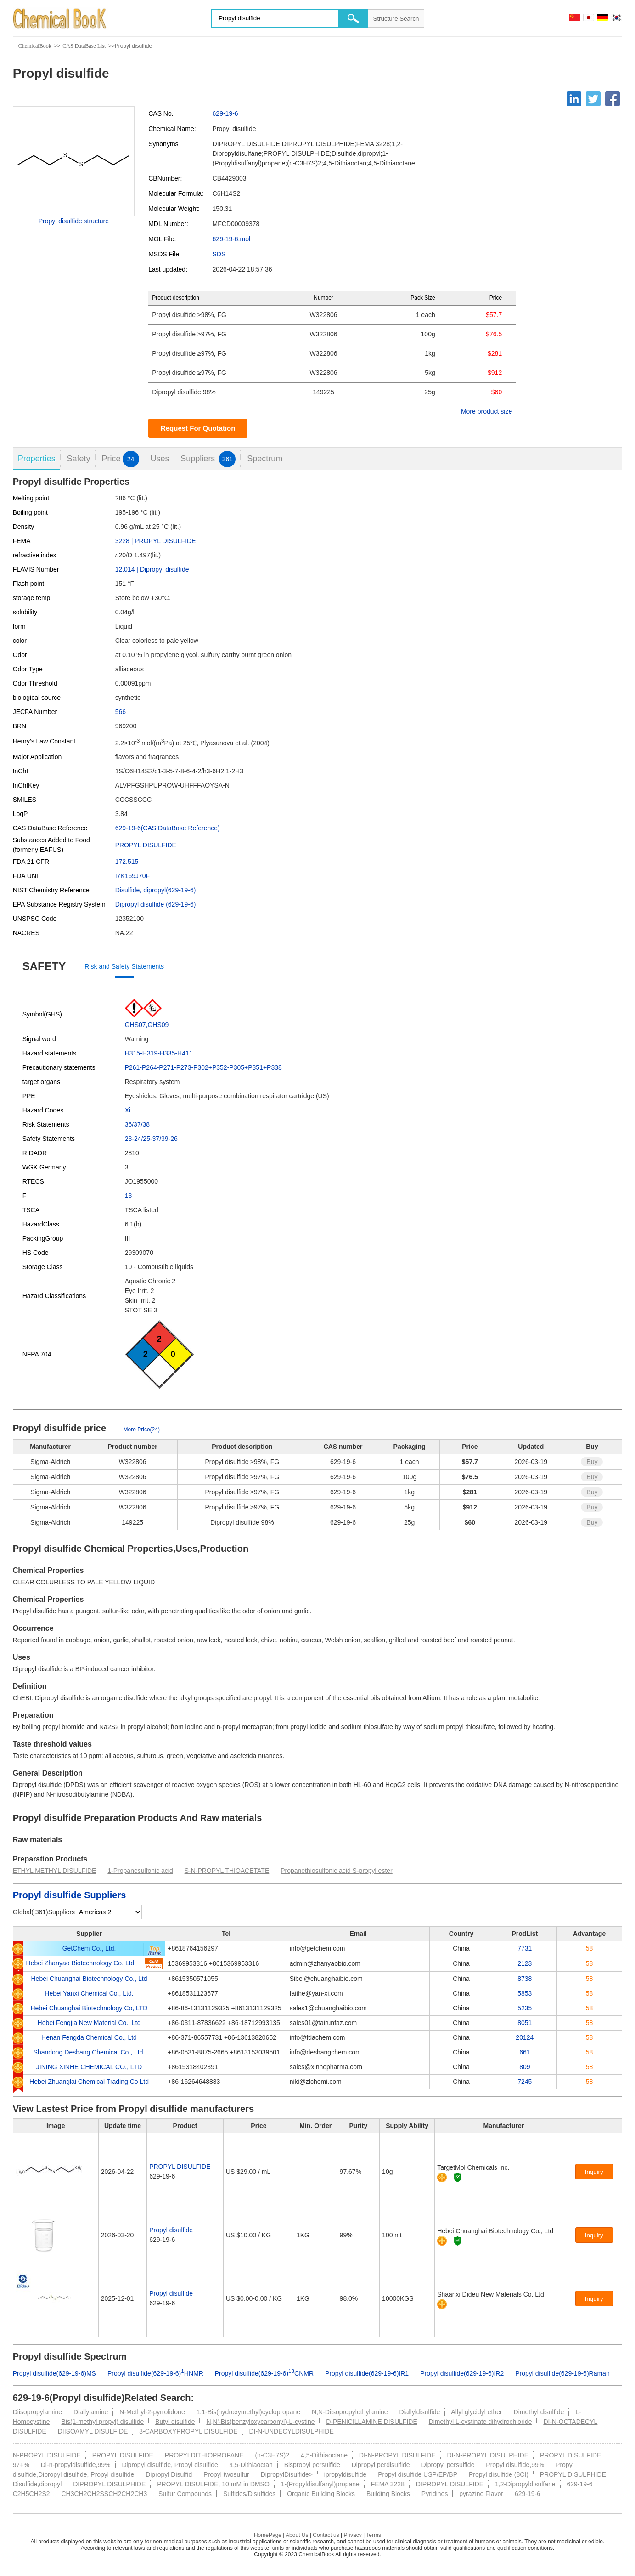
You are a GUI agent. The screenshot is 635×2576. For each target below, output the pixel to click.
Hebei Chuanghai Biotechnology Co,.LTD (88, 2008)
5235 (524, 2008)
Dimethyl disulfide (539, 2412)
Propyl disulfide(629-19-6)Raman (562, 2373)
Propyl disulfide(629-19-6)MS (54, 2373)
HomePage (267, 2535)
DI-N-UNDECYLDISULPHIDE (291, 2431)
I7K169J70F (132, 875)
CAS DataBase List (84, 46)
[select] (109, 1912)
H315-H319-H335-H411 (159, 1053)
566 (120, 711)
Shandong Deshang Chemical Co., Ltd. (89, 2052)
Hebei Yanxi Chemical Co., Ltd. (89, 1993)
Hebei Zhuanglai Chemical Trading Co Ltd (89, 2081)
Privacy (352, 2535)
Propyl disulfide (171, 2230)
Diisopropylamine (37, 2412)
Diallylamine (90, 2412)
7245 (524, 2081)
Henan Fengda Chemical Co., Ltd (89, 2037)
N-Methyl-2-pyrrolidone (152, 2412)
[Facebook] (612, 98)
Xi (127, 1110)
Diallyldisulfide (419, 2412)
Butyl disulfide (175, 2421)
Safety (78, 458)
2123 (524, 1963)
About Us (297, 2535)
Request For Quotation (198, 428)
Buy (591, 1461)
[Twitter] (593, 98)
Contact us (326, 2535)
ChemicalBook (34, 46)
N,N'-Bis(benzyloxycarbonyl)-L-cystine (260, 2421)
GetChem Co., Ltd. (89, 1948)
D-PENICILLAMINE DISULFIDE (371, 2421)
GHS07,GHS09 (147, 1024)
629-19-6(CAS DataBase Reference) (167, 828)
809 (524, 2067)
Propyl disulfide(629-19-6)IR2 (462, 2373)
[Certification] (457, 2177)
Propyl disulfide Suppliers (69, 1895)
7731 (524, 1948)
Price (120, 459)
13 (128, 1195)
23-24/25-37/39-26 (151, 1138)
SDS (219, 254)
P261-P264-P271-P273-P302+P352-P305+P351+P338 (203, 1067)
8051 (524, 2022)
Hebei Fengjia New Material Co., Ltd (89, 2022)
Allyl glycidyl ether (476, 2412)
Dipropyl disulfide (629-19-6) (155, 904)
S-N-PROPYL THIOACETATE (227, 1870)
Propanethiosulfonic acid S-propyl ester (337, 1870)
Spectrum (264, 458)
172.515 (127, 861)
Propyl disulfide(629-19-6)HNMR (155, 2373)
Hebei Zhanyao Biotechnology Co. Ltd (80, 1963)
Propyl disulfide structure (74, 221)
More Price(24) (142, 1429)
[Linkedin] (574, 98)
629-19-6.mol (232, 239)
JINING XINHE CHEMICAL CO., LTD (89, 2067)
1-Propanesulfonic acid (140, 1870)
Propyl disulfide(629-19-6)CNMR (264, 2373)
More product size (486, 411)
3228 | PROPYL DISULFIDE (155, 541)
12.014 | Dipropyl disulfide (152, 569)
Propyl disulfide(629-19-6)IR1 (367, 2373)
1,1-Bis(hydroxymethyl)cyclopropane (248, 2412)
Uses (159, 458)
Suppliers (208, 459)
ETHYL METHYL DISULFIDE (54, 1870)
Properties (37, 458)
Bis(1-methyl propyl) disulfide (102, 2421)
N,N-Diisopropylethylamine (350, 2412)
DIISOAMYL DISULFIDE (93, 2431)
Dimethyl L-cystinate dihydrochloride (480, 2421)
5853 (524, 1993)
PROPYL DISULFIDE (145, 845)
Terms (373, 2535)
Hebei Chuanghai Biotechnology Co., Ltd (89, 1978)
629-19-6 (225, 113)
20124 (525, 2037)
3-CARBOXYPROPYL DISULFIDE (188, 2431)
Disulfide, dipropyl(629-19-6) (155, 890)
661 (524, 2052)
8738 (524, 1978)
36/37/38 (137, 1124)
